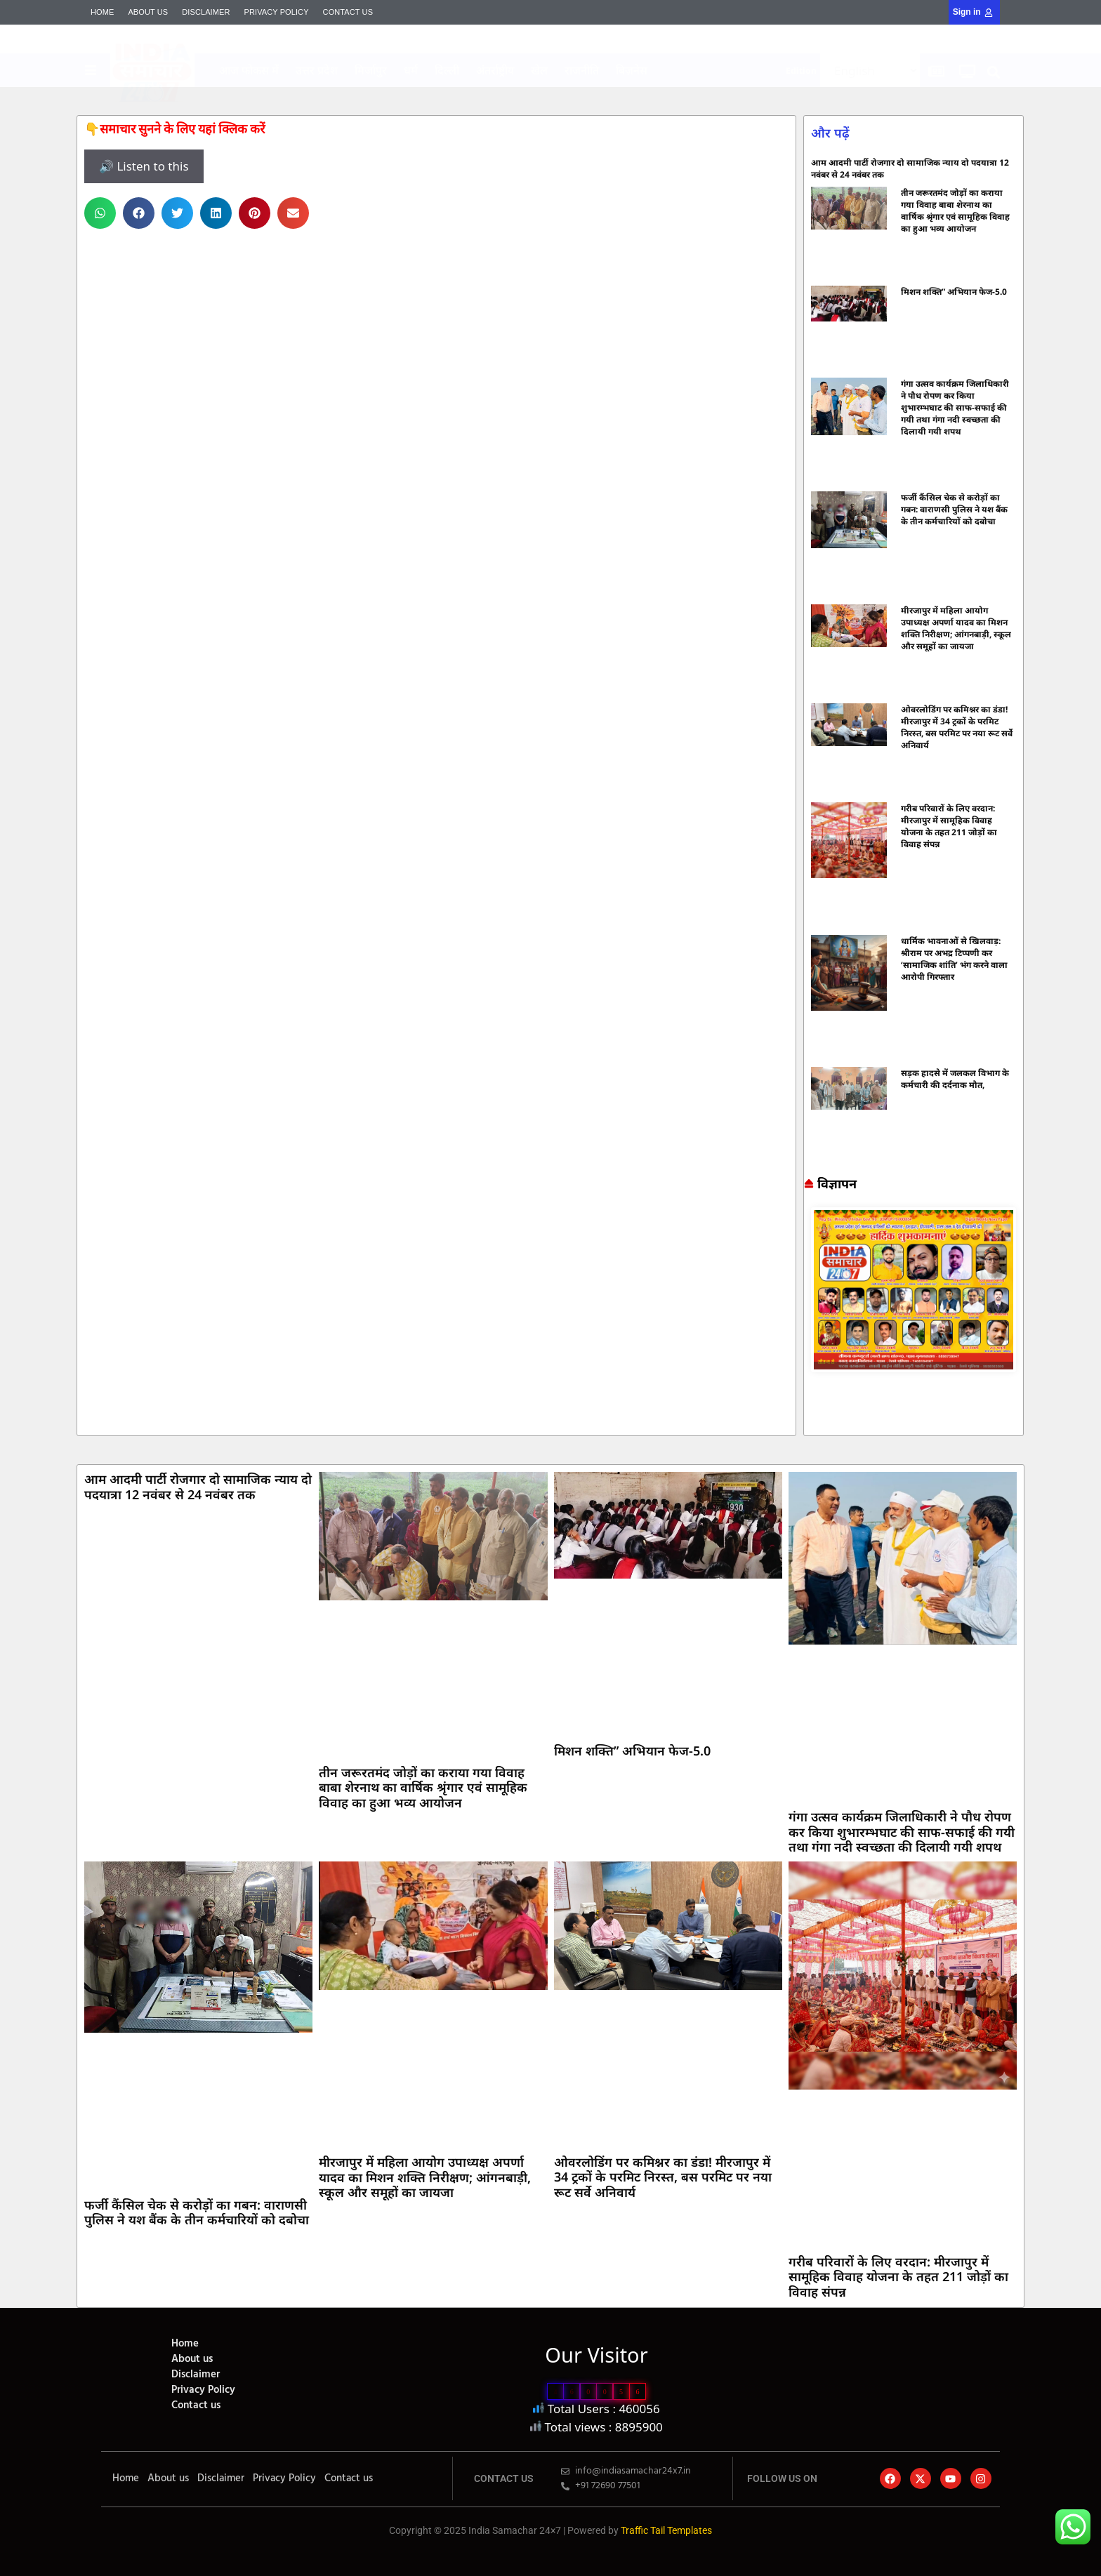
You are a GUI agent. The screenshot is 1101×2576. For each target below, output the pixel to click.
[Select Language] (870, 70)
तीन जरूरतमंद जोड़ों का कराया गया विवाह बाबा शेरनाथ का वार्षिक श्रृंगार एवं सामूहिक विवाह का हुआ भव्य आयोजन (955, 210)
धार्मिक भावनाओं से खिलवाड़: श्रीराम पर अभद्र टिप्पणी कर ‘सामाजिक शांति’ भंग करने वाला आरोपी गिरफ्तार (954, 959)
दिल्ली (447, 70)
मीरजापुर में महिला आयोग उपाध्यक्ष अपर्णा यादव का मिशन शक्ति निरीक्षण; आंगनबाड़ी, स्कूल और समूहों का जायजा (956, 628)
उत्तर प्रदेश (317, 70)
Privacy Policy (276, 12)
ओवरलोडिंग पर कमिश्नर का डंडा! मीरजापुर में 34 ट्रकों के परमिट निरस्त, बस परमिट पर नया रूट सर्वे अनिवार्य (957, 727)
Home (102, 12)
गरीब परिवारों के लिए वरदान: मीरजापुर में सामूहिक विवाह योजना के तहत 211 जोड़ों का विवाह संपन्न (949, 826)
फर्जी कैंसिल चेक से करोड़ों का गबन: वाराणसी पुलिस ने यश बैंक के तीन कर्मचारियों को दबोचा (954, 509)
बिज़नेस (631, 70)
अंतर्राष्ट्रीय (495, 70)
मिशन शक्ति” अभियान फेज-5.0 (954, 292)
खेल (539, 70)
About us (148, 12)
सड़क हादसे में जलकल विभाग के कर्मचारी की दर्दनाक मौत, (955, 1079)
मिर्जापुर (371, 70)
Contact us (348, 12)
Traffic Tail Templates (666, 2530)
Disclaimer (206, 12)
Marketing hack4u (810, 1423)
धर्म (411, 70)
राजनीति (582, 70)
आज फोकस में (249, 70)
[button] (994, 72)
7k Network (817, 1423)
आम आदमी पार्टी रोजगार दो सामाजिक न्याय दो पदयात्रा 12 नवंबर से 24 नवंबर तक (198, 1486)
